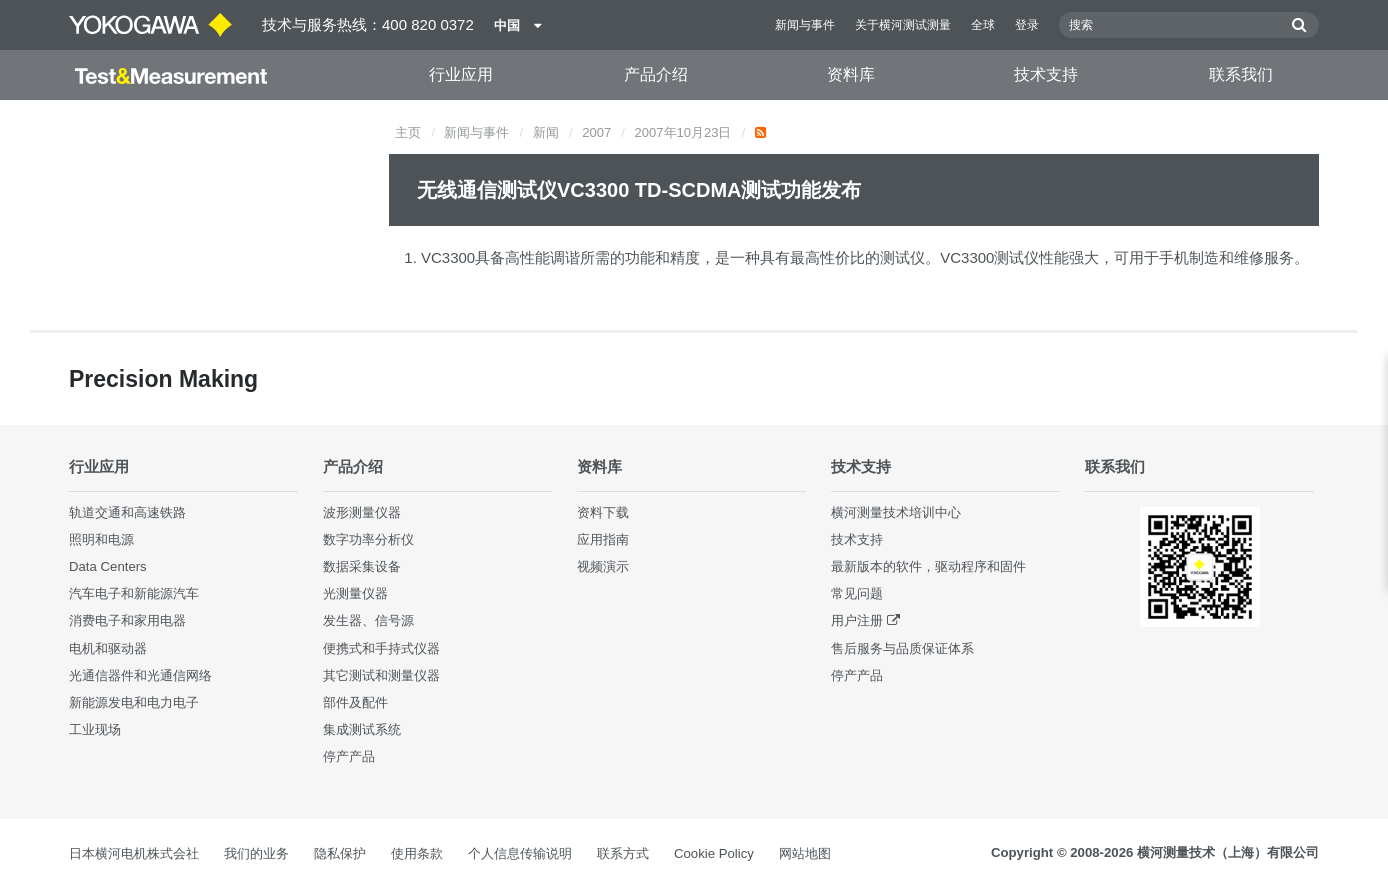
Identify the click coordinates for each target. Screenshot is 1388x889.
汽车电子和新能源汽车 (134, 593)
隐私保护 (340, 853)
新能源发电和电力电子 (134, 702)
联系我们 (1241, 74)
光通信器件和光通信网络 (140, 675)
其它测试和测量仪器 (381, 675)
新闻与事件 (805, 25)
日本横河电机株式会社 (134, 853)
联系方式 (623, 853)
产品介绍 (656, 74)
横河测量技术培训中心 (896, 512)
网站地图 (805, 853)
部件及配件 (355, 702)
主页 (408, 132)
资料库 (851, 74)
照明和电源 (101, 539)
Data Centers (108, 566)
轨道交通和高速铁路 (127, 512)
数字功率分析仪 (368, 539)
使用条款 (417, 853)
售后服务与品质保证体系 (902, 648)
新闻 (546, 132)
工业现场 (95, 729)
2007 (596, 132)
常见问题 (857, 593)
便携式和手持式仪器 (381, 648)
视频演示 (603, 566)
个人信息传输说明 (520, 853)
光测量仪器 (355, 593)
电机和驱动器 (108, 648)
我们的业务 (256, 853)
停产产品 (349, 756)
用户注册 (857, 620)
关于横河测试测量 (903, 25)
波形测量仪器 (362, 512)
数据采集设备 (362, 566)
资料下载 (603, 512)
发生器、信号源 (368, 620)
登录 (1027, 25)
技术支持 (1046, 74)
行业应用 (461, 74)
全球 (983, 25)
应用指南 (603, 539)
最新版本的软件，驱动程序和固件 (928, 566)
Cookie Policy (714, 853)
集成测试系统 (362, 729)
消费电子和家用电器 (127, 620)
